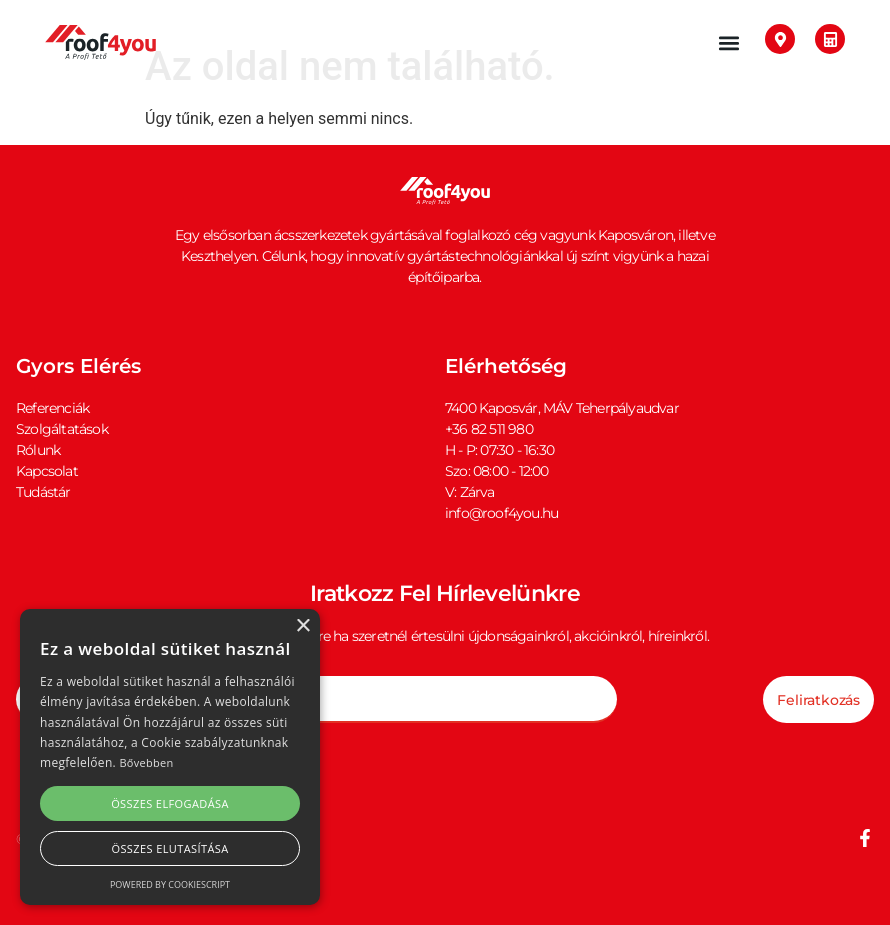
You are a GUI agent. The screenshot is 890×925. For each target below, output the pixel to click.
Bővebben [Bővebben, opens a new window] (146, 762)
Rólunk (38, 450)
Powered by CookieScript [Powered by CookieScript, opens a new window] (170, 884)
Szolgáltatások (62, 429)
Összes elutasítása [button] (169, 848)
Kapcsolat (47, 471)
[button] (728, 42)
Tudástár (43, 492)
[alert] (170, 757)
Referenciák (52, 408)
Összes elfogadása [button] (170, 803)
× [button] (302, 626)
